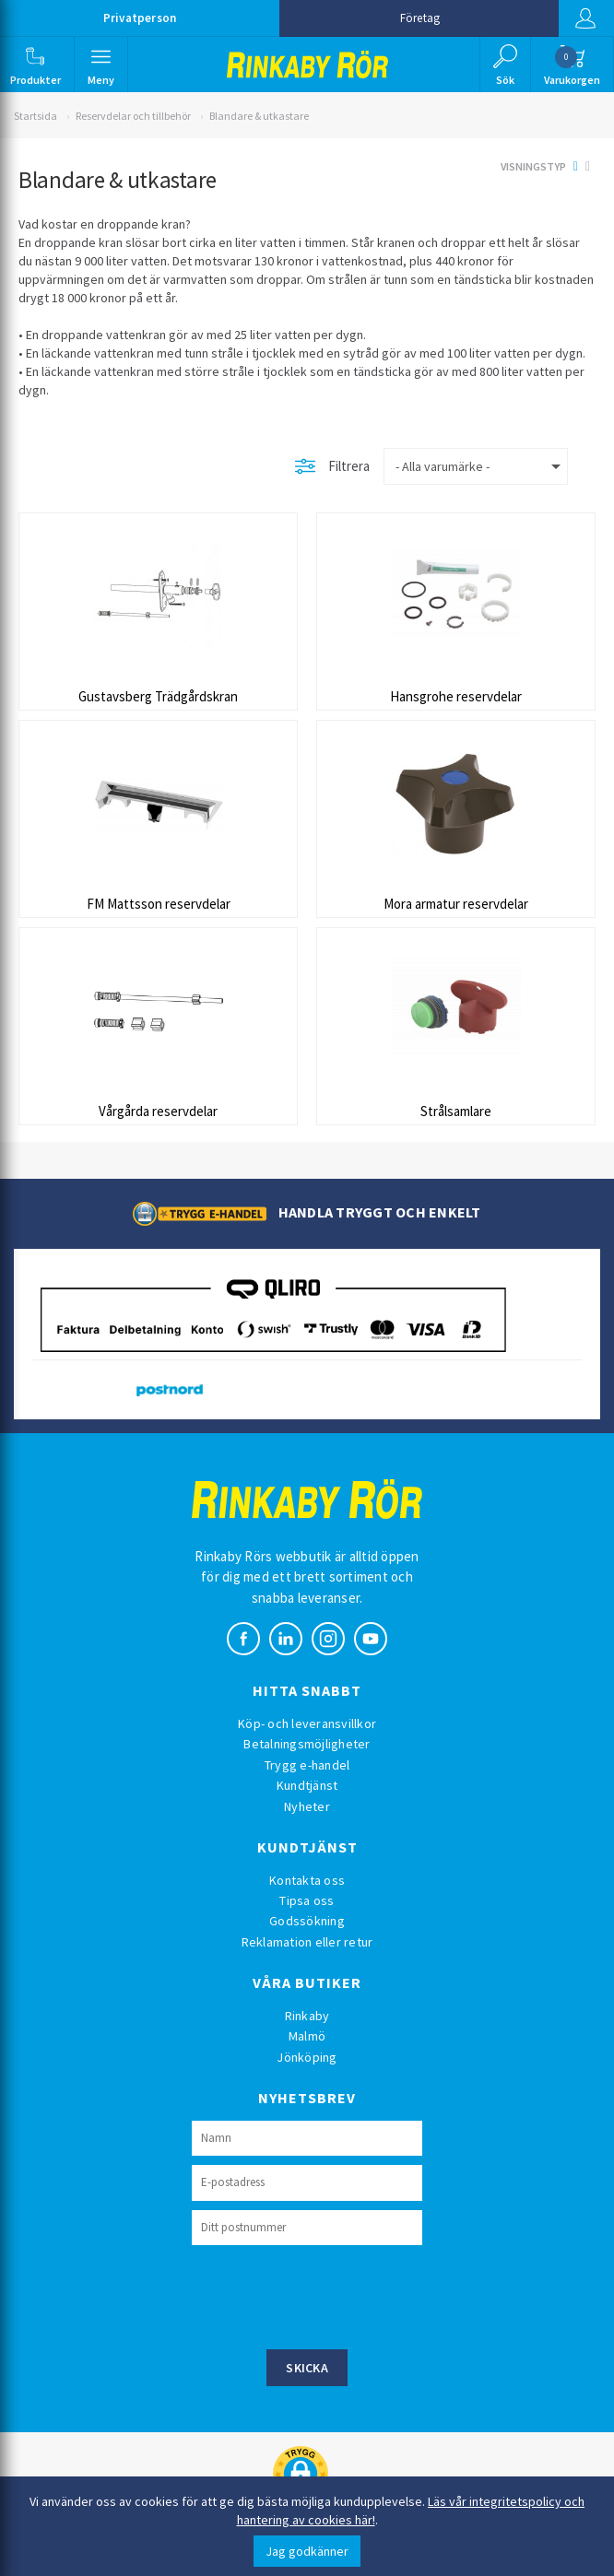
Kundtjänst (307, 1785)
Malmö (307, 2036)
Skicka (307, 2367)
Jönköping (307, 2057)
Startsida (35, 116)
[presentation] (332, 2295)
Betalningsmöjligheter (306, 1743)
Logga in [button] (585, 18)
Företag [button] (420, 18)
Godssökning (307, 1920)
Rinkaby (307, 2015)
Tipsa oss (306, 1900)
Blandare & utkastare (259, 116)
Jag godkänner (307, 2551)
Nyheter (307, 1806)
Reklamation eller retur (307, 1942)
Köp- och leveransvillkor (307, 1723)
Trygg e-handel (307, 1765)
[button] (35, 64)
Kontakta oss (307, 1880)
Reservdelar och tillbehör (133, 116)
